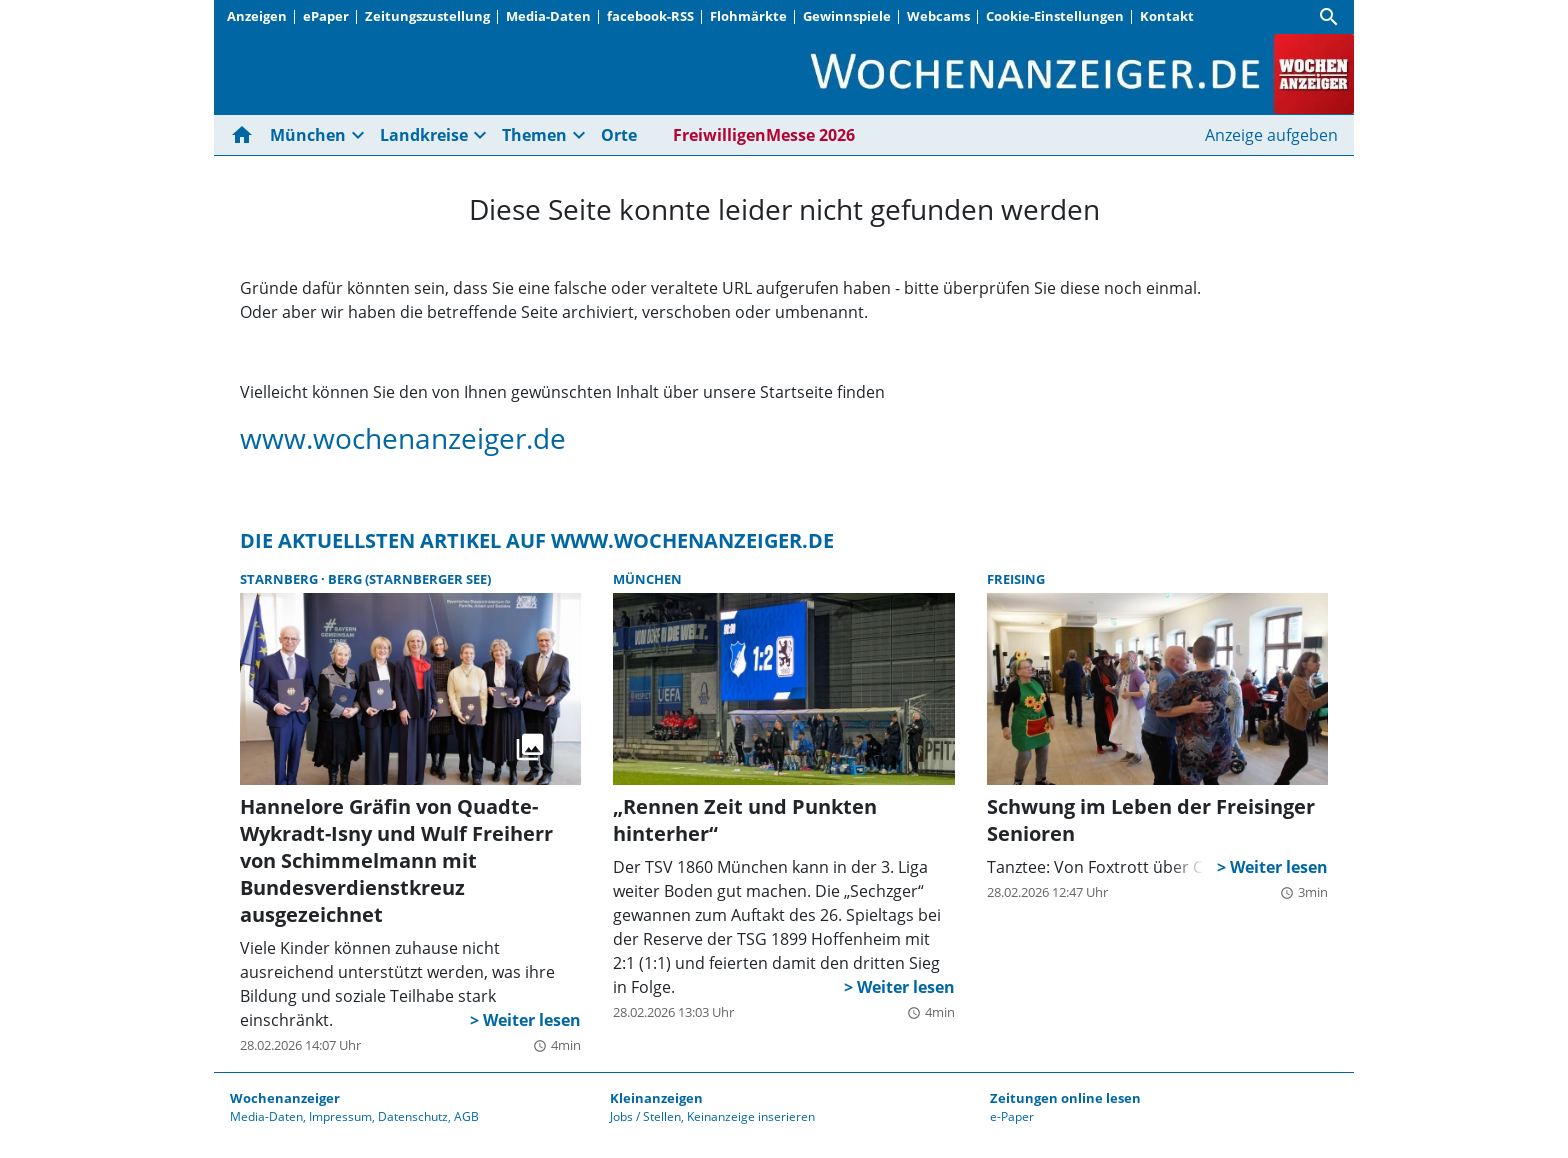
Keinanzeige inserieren (751, 1116)
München (308, 135)
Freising (1016, 579)
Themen (534, 135)
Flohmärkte (748, 16)
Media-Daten (548, 16)
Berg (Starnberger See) (409, 579)
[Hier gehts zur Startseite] (246, 135)
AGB (466, 1116)
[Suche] (1329, 17)
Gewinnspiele (847, 16)
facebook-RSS (650, 16)
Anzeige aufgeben (1271, 135)
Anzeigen (257, 16)
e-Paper (1012, 1116)
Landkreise (424, 135)
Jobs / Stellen (645, 1116)
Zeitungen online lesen (1065, 1098)
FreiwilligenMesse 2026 (764, 135)
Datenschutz (413, 1116)
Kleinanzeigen (656, 1098)
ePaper (326, 16)
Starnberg (280, 579)
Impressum (340, 1116)
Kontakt (1167, 16)
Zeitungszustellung (427, 16)
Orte (619, 135)
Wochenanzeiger (285, 1098)
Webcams (938, 16)
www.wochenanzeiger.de (403, 438)
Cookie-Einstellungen (1055, 16)
